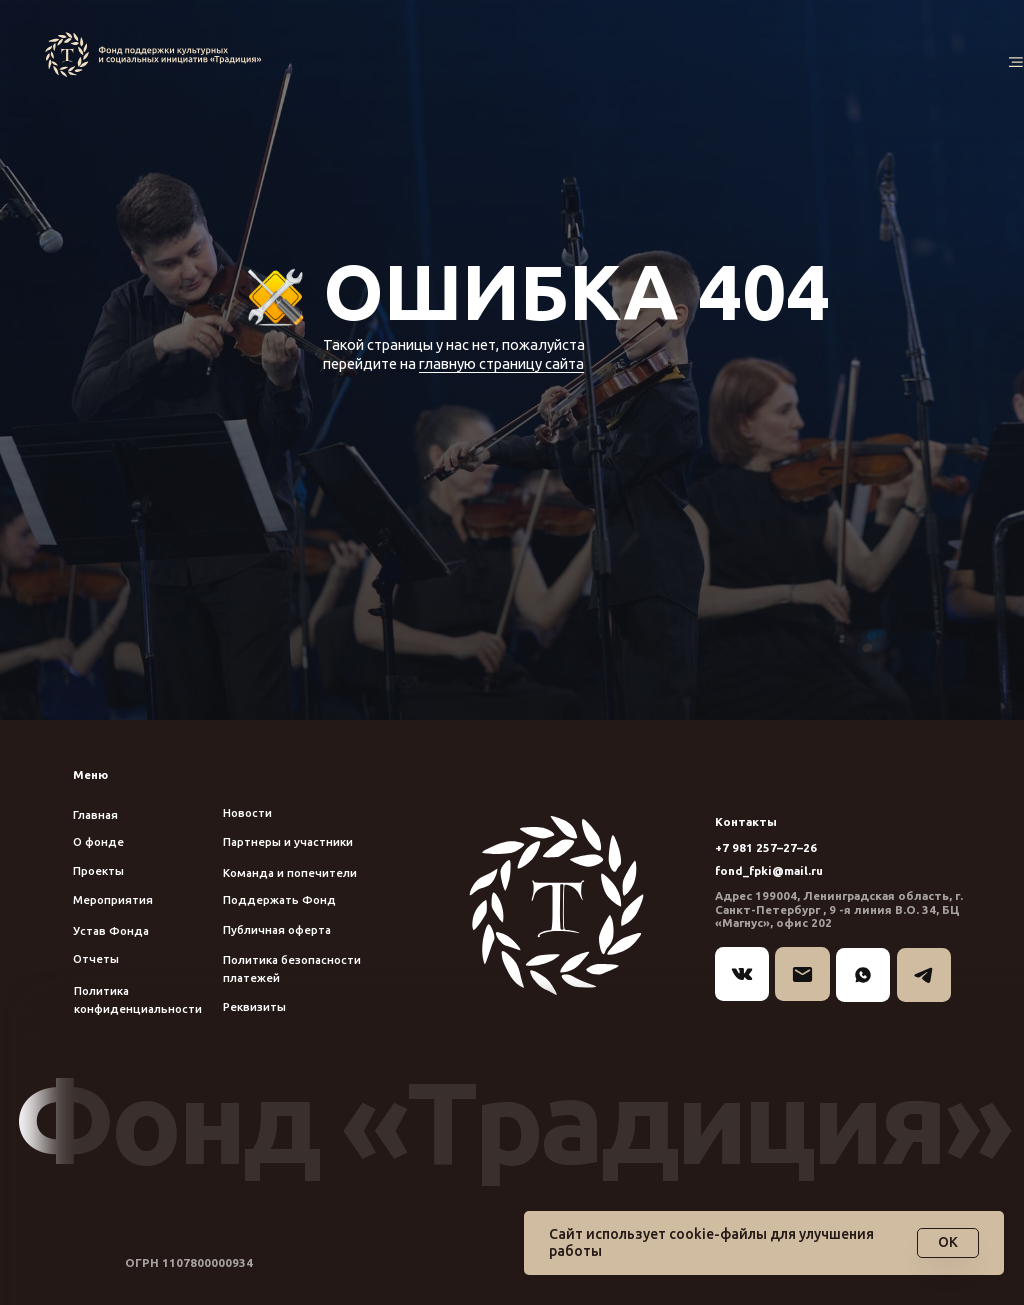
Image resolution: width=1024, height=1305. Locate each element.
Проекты (98, 870)
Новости (247, 812)
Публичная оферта (277, 929)
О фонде (98, 841)
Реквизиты (254, 1006)
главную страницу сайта (501, 363)
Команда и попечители (290, 872)
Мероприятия (113, 899)
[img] (157, 54)
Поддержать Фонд (279, 899)
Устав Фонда (111, 930)
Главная (95, 814)
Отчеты (96, 958)
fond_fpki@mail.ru (769, 870)
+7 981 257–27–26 (766, 847)
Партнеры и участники (288, 841)
